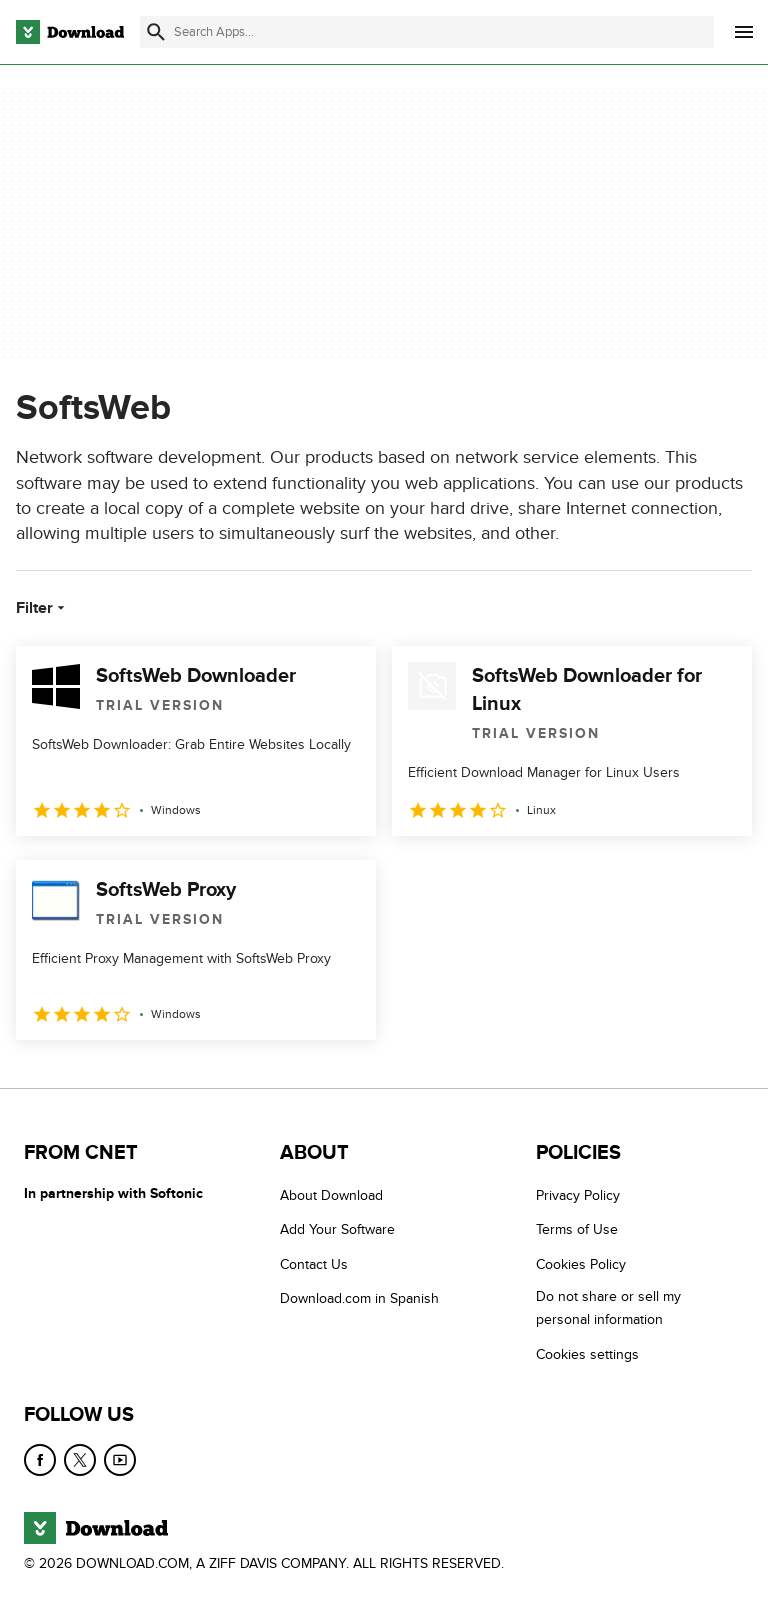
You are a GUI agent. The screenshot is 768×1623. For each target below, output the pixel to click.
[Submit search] (156, 32)
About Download (331, 1195)
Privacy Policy (578, 1195)
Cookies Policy (581, 1264)
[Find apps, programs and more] (427, 32)
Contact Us (314, 1264)
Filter (42, 608)
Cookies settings (587, 1353)
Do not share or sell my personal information (608, 1308)
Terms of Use (577, 1229)
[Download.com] (70, 32)
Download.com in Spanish (359, 1298)
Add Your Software (337, 1229)
